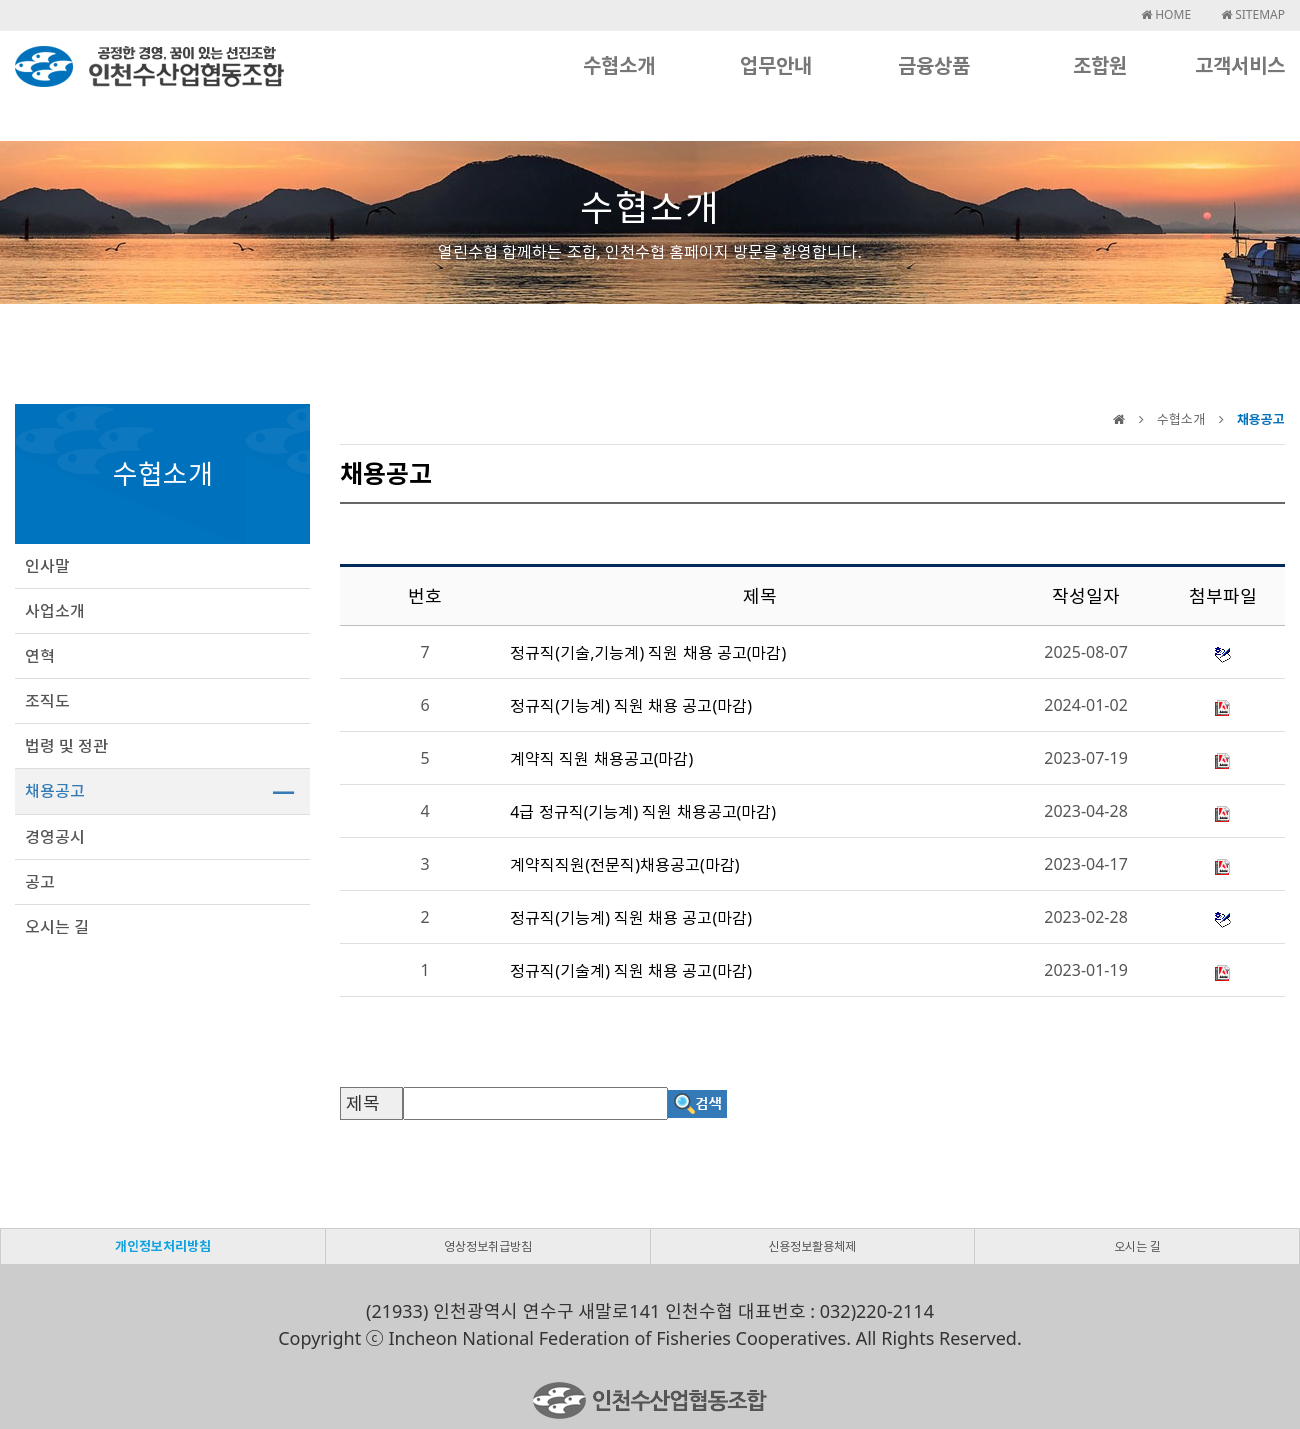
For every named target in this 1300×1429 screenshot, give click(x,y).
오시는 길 (57, 927)
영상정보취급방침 (488, 1246)
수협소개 (619, 65)
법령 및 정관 (66, 746)
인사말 (47, 566)
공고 (40, 882)
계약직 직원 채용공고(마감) (601, 759)
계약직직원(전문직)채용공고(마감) (624, 865)
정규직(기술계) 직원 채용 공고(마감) (631, 971)
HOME (1166, 14)
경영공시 (55, 837)
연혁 (40, 656)
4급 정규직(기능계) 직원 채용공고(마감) (643, 812)
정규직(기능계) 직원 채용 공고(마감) (631, 706)
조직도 (47, 701)
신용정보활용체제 (812, 1246)
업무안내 (776, 65)
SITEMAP (1253, 14)
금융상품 (934, 65)
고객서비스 (1240, 65)
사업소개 (55, 611)
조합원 (1100, 65)
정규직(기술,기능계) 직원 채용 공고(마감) (648, 653)
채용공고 (55, 791)
